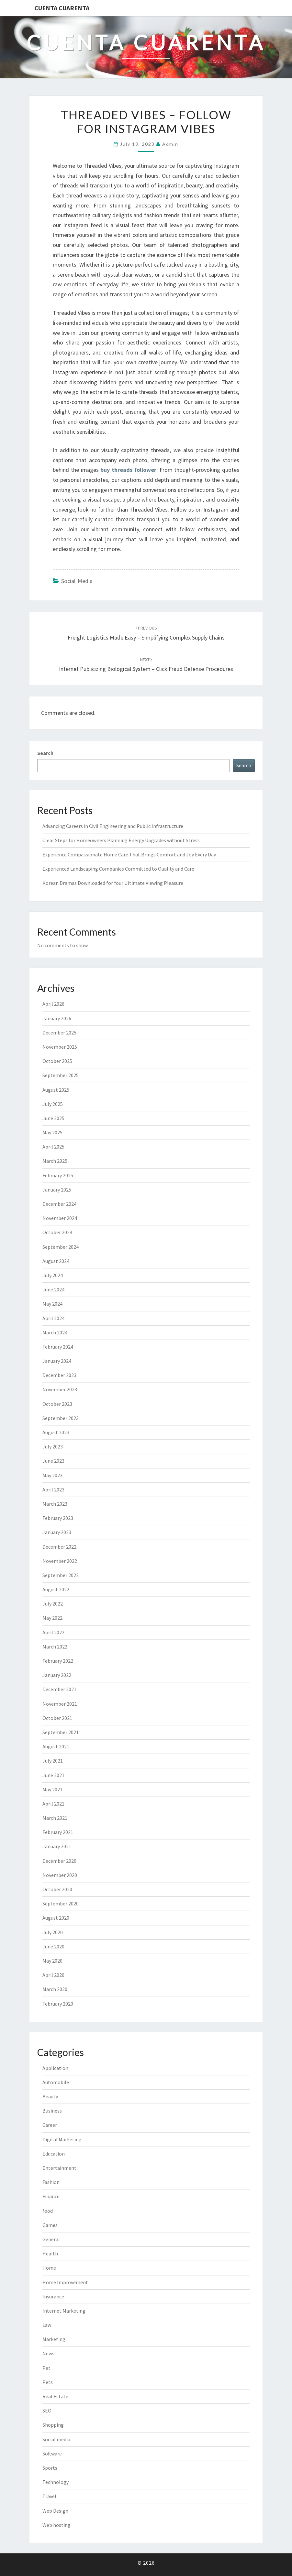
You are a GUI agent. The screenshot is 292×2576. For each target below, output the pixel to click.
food (47, 2211)
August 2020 (55, 1917)
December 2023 (59, 1375)
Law (46, 2325)
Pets (47, 2382)
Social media (77, 581)
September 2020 (60, 1903)
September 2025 (60, 1075)
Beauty (50, 2096)
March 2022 (54, 1646)
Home (49, 2267)
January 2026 (56, 1018)
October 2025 (57, 1061)
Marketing (53, 2339)
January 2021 (56, 1846)
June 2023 (53, 1461)
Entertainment (59, 2168)
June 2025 (53, 1118)
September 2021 (60, 1732)
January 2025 (56, 1189)
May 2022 (52, 1618)
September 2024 (60, 1247)
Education (53, 2153)
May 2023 (52, 1475)
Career (49, 2125)
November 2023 (59, 1389)
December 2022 (59, 1546)
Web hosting (56, 2525)
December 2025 (59, 1032)
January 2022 (56, 1675)
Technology (55, 2482)
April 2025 (53, 1146)
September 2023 (60, 1418)
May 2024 (52, 1303)
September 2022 (60, 1575)
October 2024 (57, 1232)
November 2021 (59, 1704)
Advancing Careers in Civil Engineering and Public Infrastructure (112, 826)
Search (45, 753)
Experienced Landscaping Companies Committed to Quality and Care (118, 868)
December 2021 (59, 1689)
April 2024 (53, 1318)
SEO (46, 2410)
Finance (51, 2196)
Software (52, 2453)
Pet (46, 2368)
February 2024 (57, 1346)
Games (50, 2225)
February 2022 (57, 1661)
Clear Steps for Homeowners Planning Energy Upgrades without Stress (121, 840)
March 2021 (54, 1818)
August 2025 (55, 1090)
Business (52, 2110)
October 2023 (57, 1404)
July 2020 (52, 1932)
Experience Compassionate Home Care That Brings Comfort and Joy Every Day (129, 854)
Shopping (53, 2425)
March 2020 (54, 1989)
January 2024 (56, 1361)
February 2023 (57, 1518)
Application (55, 2068)
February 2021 (57, 1832)
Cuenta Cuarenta (61, 8)
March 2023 (54, 1503)
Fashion (51, 2182)
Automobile (55, 2082)
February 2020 (57, 2003)
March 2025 (54, 1161)
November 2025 (59, 1047)
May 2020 (52, 1960)
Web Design (55, 2510)
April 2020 (53, 1975)
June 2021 (53, 1775)
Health (50, 2253)
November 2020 (59, 1875)
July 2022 (52, 1603)
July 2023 (52, 1446)
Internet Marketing (63, 2310)
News (48, 2353)
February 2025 (57, 1175)
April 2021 (53, 1803)
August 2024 (55, 1261)
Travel (49, 2496)
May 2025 (52, 1132)
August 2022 (55, 1589)
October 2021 (57, 1718)
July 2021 (52, 1760)
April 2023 (53, 1489)
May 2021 (52, 1789)
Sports (49, 2468)
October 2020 (57, 1889)
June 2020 (53, 1946)
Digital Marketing (62, 2139)
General (51, 2239)
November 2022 (59, 1561)
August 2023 (55, 1432)
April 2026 (53, 1004)
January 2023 (56, 1532)
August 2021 (55, 1746)
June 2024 (53, 1289)
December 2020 (59, 1861)
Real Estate (55, 2396)
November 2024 (59, 1218)
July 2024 (52, 1275)
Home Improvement (65, 2282)
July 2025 (52, 1104)
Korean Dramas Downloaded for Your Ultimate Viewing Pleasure (112, 883)
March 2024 (54, 1332)
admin (170, 144)
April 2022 (53, 1632)
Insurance (53, 2296)
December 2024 (59, 1204)
